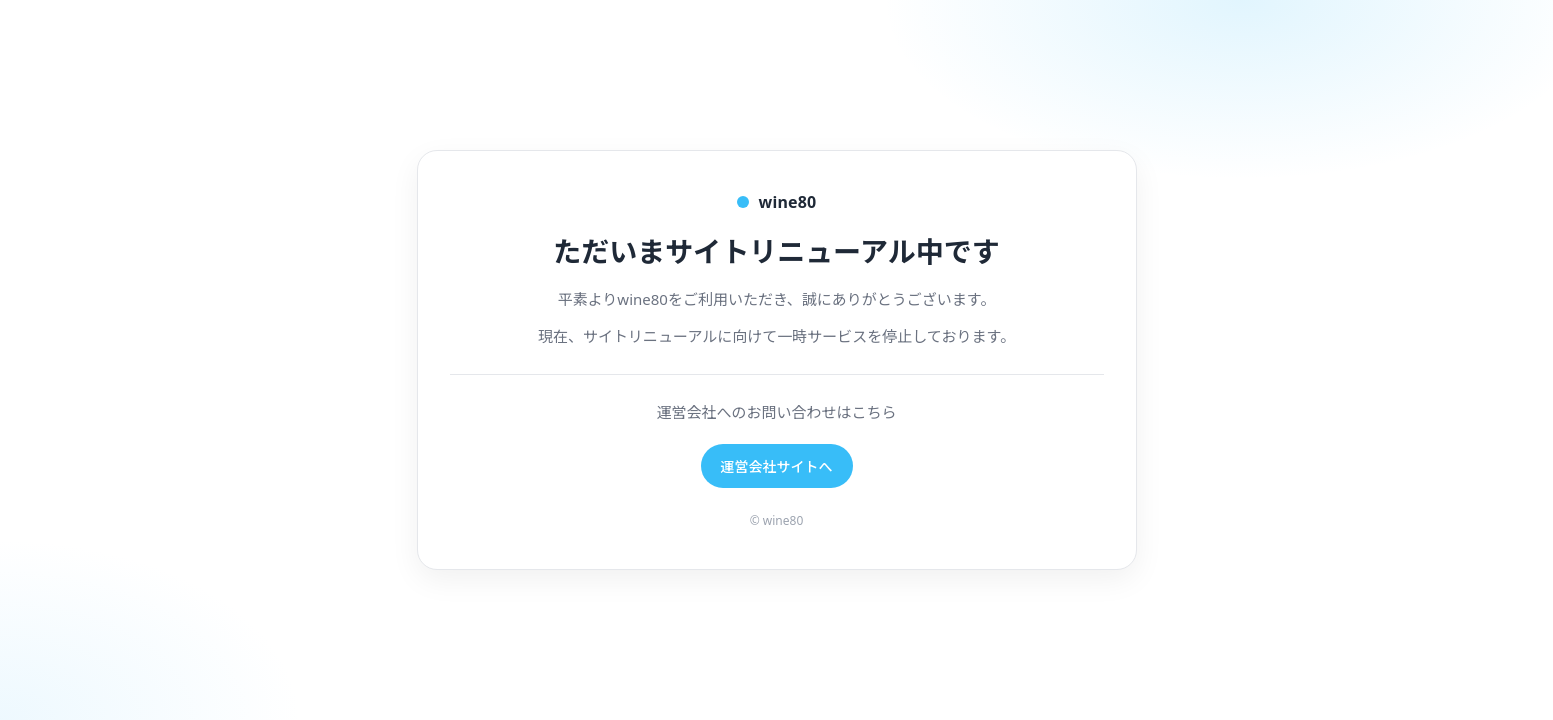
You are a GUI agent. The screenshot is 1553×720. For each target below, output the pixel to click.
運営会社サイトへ (777, 466)
